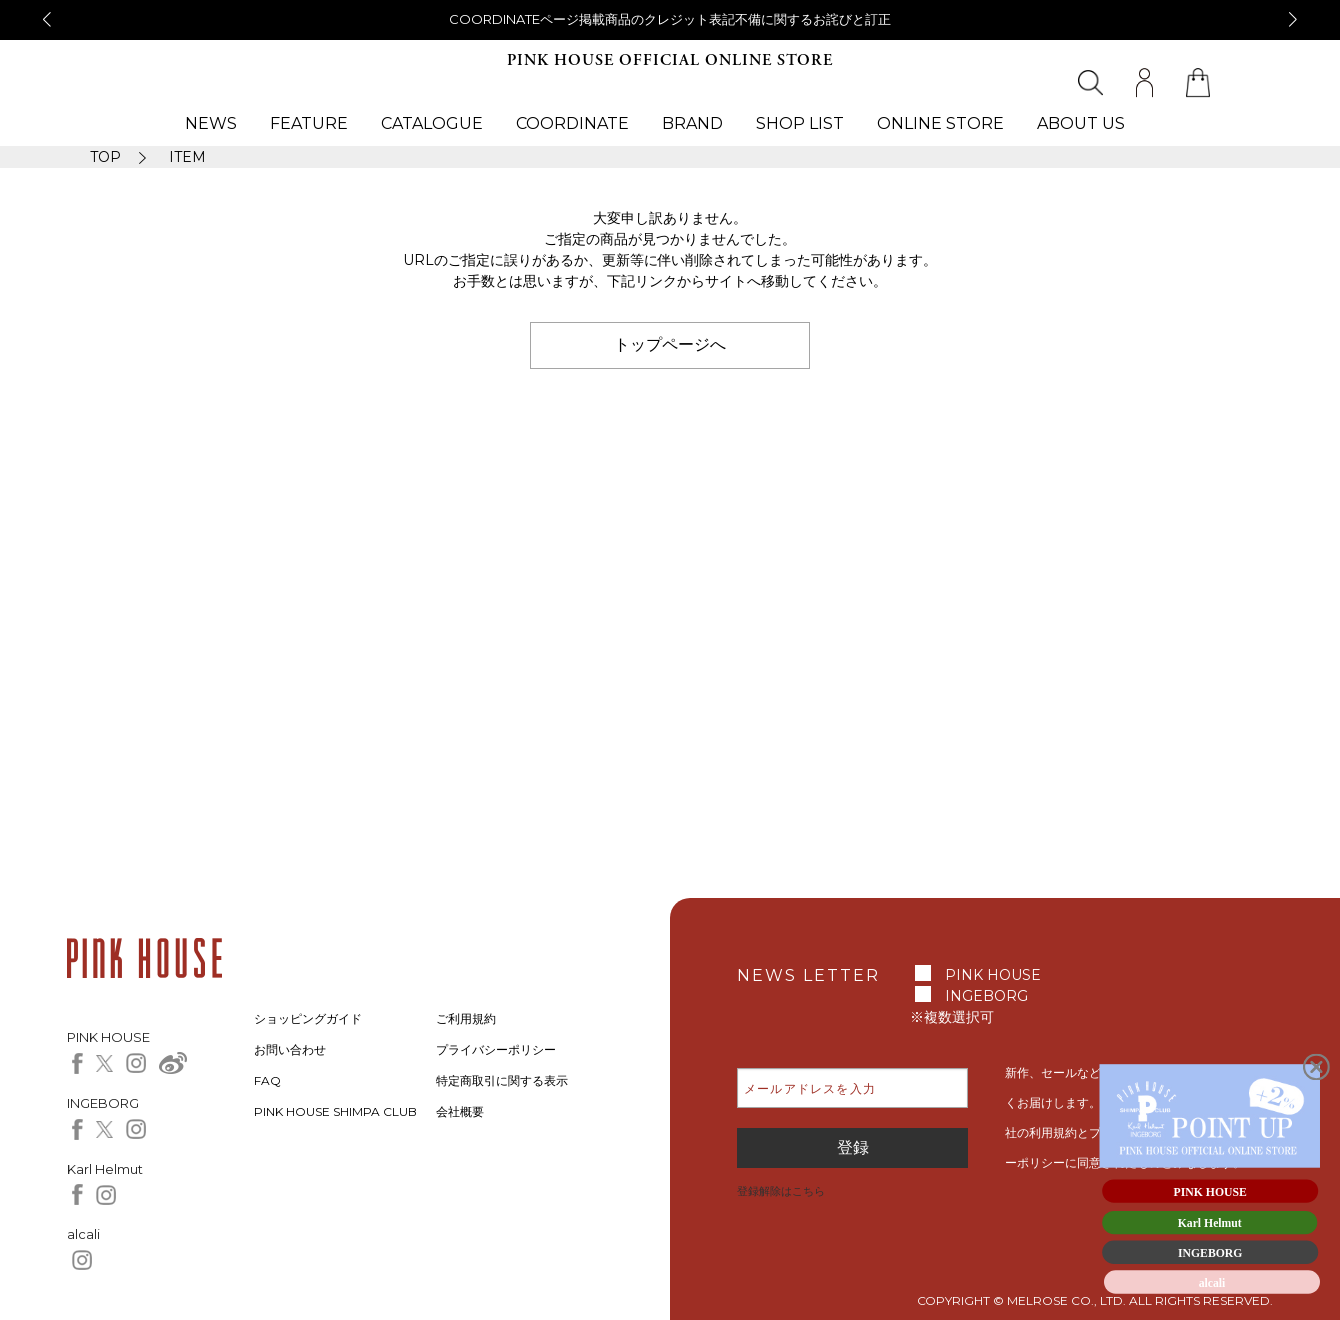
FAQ (267, 1080)
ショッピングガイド (308, 1018)
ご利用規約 (466, 1018)
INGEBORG (986, 996)
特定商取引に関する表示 (502, 1080)
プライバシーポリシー (496, 1049)
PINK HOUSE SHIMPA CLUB (335, 1111)
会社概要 (460, 1111)
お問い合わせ (290, 1049)
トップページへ (670, 344)
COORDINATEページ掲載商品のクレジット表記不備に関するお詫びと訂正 (670, 19)
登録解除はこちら (781, 1191)
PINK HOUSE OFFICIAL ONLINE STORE (670, 60)
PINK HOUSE (993, 975)
